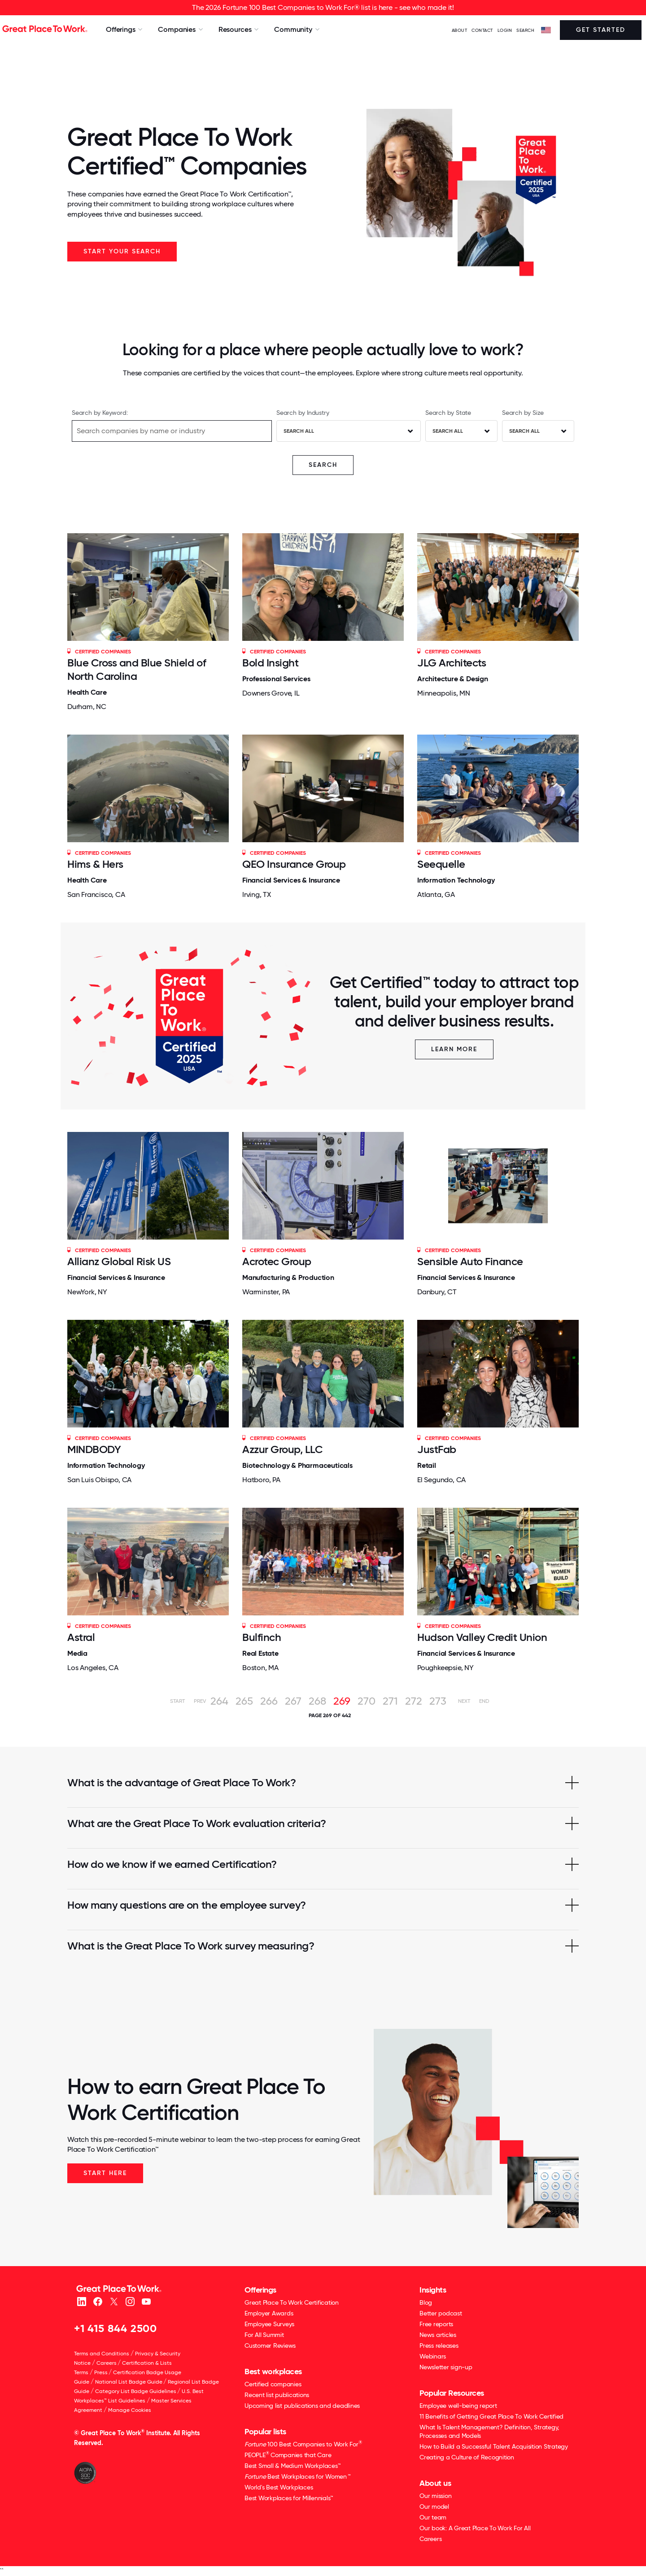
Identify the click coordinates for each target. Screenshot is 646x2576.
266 (269, 1701)
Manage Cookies (129, 2410)
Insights (432, 2290)
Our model (434, 2506)
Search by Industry (302, 412)
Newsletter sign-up (445, 2367)
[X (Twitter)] (114, 2301)
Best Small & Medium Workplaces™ (292, 2465)
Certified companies (272, 2384)
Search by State (448, 412)
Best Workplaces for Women (297, 2476)
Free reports (436, 2324)
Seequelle (441, 863)
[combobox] (348, 431)
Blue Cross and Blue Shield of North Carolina (136, 669)
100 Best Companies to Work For (303, 2444)
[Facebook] (98, 2301)
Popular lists (265, 2432)
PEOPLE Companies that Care (287, 2455)
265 (244, 1701)
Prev (200, 1701)
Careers (106, 2363)
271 (390, 1701)
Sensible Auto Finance (470, 1261)
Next (464, 1701)
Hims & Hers (95, 863)
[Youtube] (146, 2301)
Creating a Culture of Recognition (466, 2457)
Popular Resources (451, 2393)
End (484, 1701)
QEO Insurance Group (294, 863)
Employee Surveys (269, 2324)
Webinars (432, 2356)
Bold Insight (270, 662)
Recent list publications (276, 2394)
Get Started (600, 30)
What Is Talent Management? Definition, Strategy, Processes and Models (489, 2431)
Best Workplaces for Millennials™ (288, 2498)
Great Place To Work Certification (291, 2302)
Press (101, 2372)
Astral (81, 1637)
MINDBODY (94, 1449)
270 (366, 1701)
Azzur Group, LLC (282, 1449)
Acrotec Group (276, 1261)
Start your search (122, 251)
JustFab (436, 1449)
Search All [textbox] (299, 431)
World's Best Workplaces (278, 2487)
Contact (482, 30)
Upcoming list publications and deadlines (302, 2405)
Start (177, 1701)
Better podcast (440, 2313)
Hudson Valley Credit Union (482, 1637)
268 (317, 1701)
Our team (432, 2517)
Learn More (454, 1049)
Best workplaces (273, 2371)
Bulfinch (261, 1637)
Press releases (438, 2345)
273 (437, 1701)
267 (293, 1701)
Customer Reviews (270, 2345)
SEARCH (525, 30)
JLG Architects (451, 662)
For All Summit (264, 2334)
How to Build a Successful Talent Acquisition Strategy (493, 2446)
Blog (425, 2302)
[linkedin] (81, 2301)
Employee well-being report (458, 2405)
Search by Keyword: (99, 412)
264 (219, 1701)
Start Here (105, 2173)
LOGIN (505, 30)
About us (435, 2483)
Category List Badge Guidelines (135, 2391)
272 (413, 1701)
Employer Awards (268, 2313)
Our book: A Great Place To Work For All (474, 2528)
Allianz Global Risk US (118, 1261)
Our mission (435, 2495)
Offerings (260, 2290)
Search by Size (523, 412)
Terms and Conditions (101, 2353)
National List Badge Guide (128, 2382)
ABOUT (459, 30)
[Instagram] (130, 2301)
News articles (437, 2334)
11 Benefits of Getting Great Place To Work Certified (491, 2416)
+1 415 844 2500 (115, 2328)
